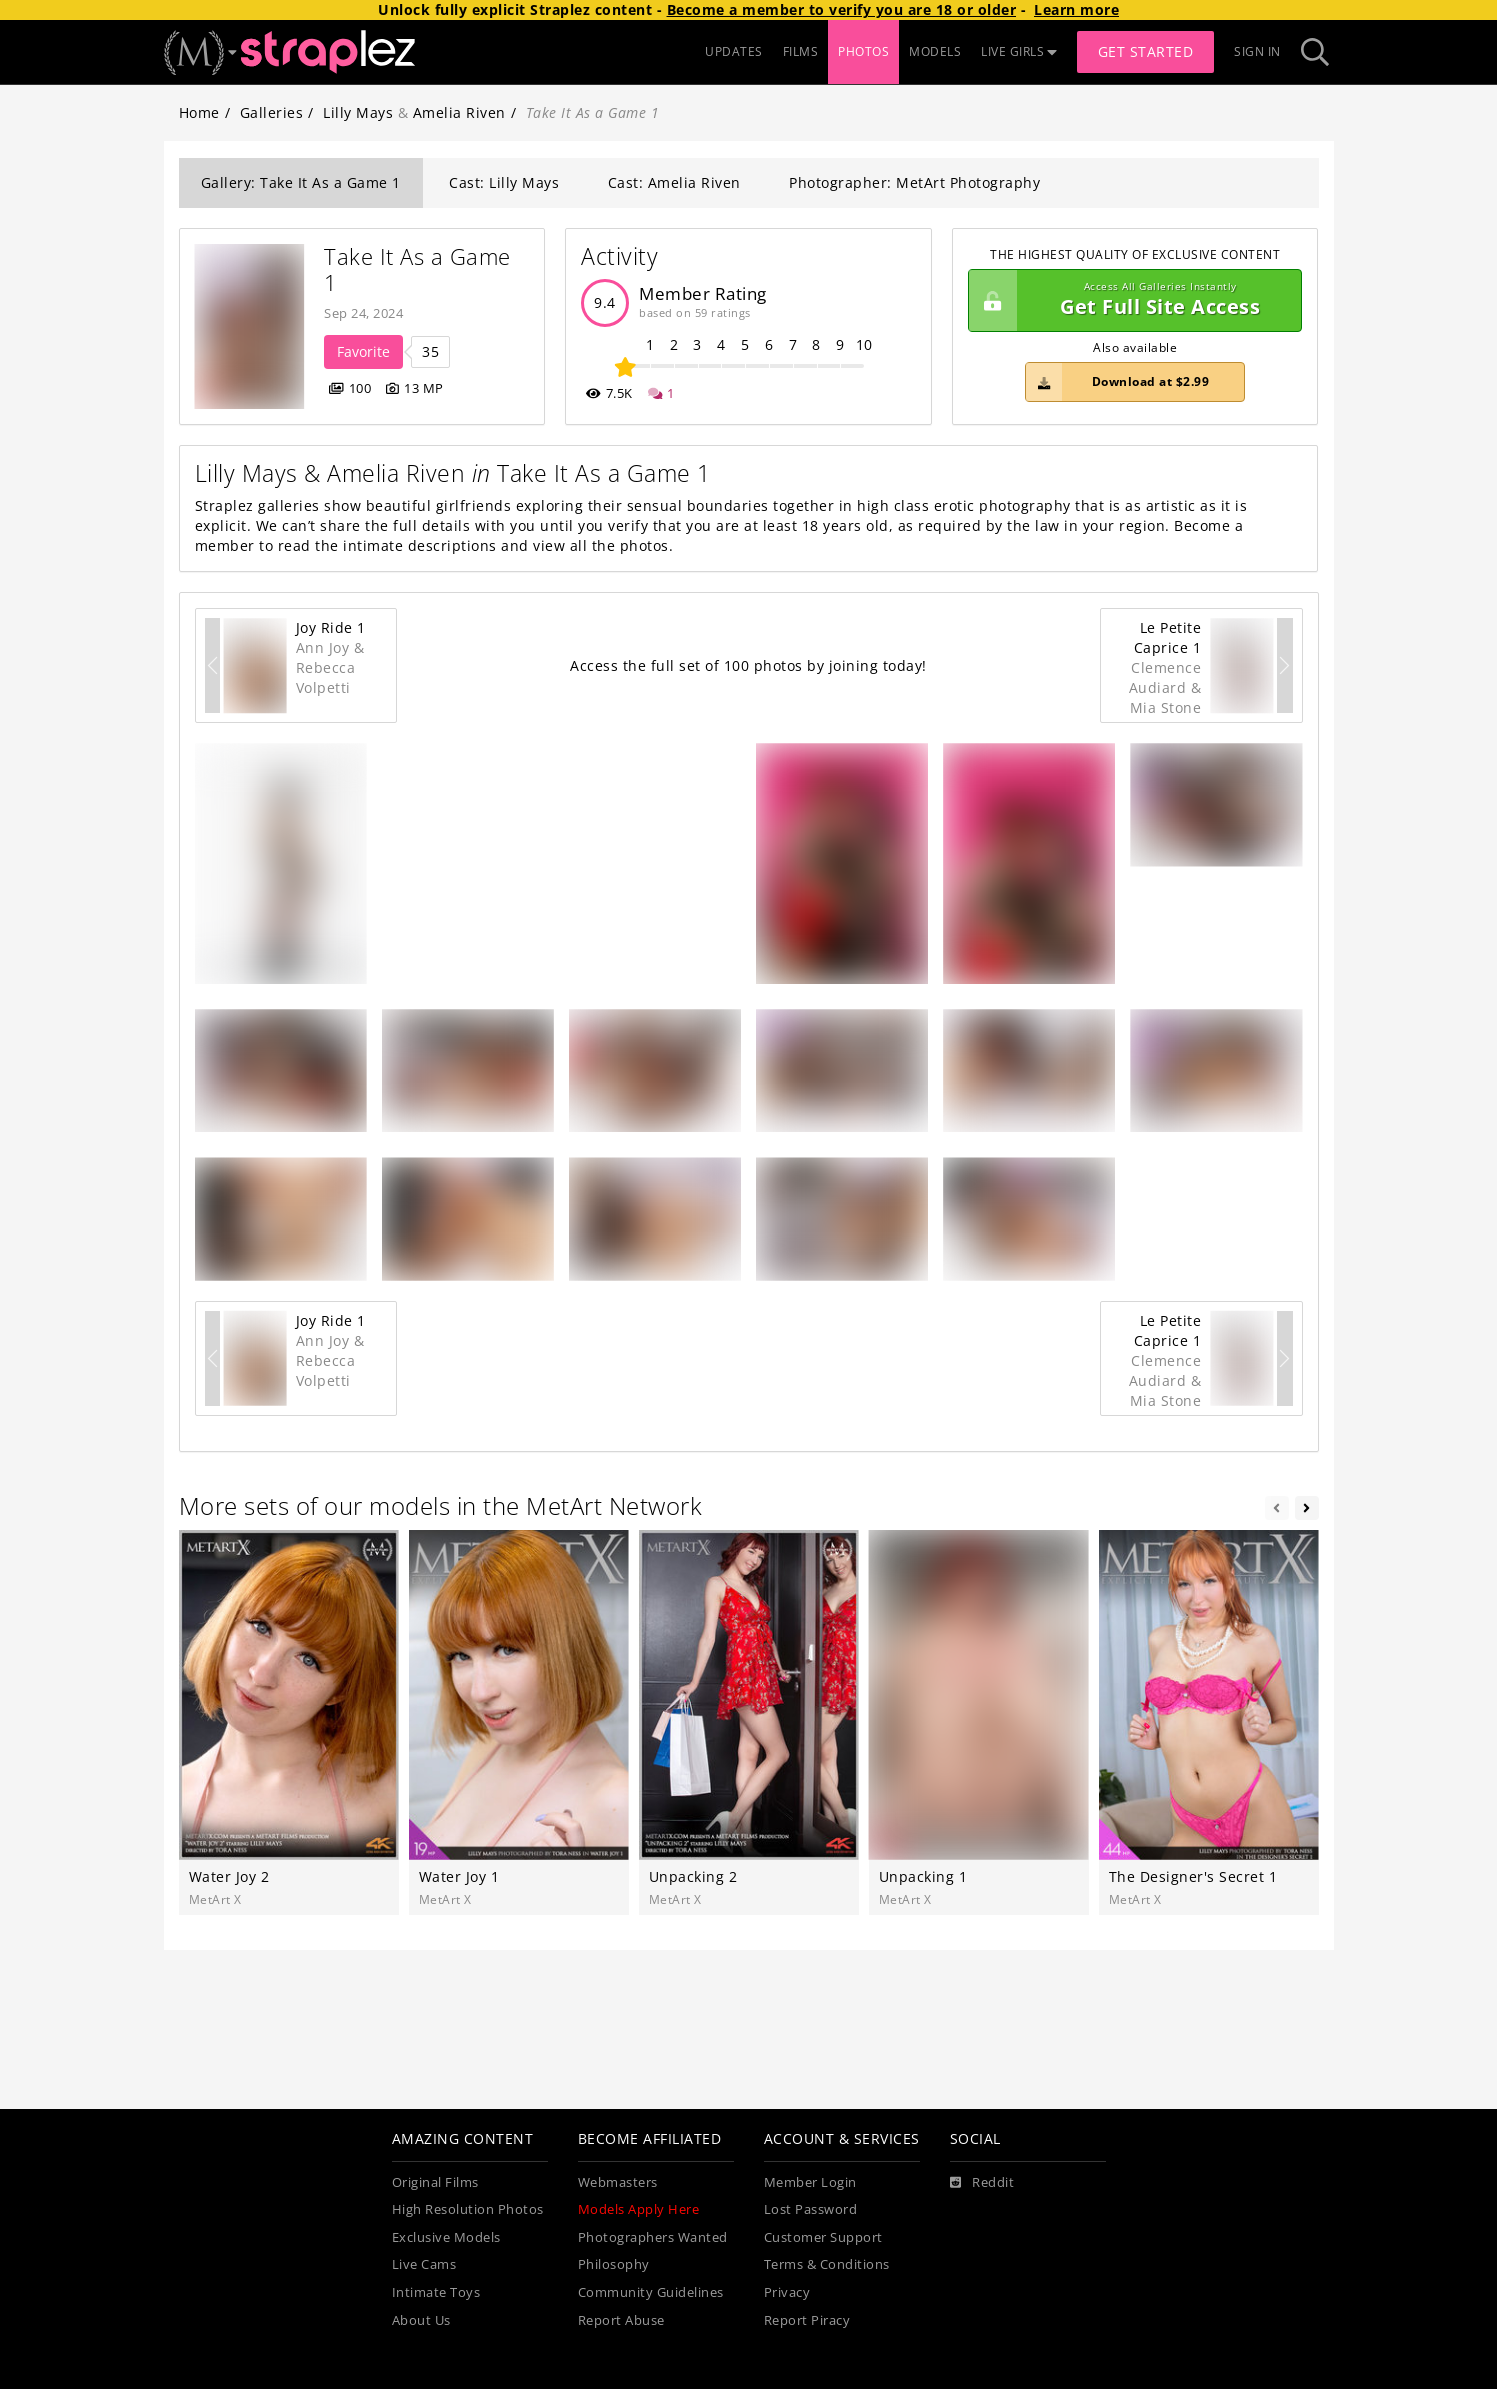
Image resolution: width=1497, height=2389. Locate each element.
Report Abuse (621, 2320)
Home (199, 112)
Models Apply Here (639, 2209)
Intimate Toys (436, 2292)
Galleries (272, 112)
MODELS (935, 51)
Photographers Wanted (653, 2237)
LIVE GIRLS (1019, 51)
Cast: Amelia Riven (674, 182)
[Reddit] (982, 2183)
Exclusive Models (446, 2237)
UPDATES (734, 51)
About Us (421, 2320)
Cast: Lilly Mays (504, 182)
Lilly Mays (358, 112)
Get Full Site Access (1130, 301)
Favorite (363, 351)
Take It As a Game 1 (420, 269)
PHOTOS (863, 51)
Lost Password (811, 2209)
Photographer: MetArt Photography (914, 182)
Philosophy (614, 2264)
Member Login (810, 2182)
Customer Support (823, 2237)
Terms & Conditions (827, 2264)
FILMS (801, 51)
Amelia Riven (459, 112)
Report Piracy (807, 2320)
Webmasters (618, 2182)
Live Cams (424, 2264)
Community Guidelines (651, 2292)
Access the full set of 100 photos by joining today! (748, 665)
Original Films (435, 2182)
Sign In (1257, 51)
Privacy (787, 2292)
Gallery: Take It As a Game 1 (301, 182)
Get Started (1146, 51)
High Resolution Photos (468, 2209)
